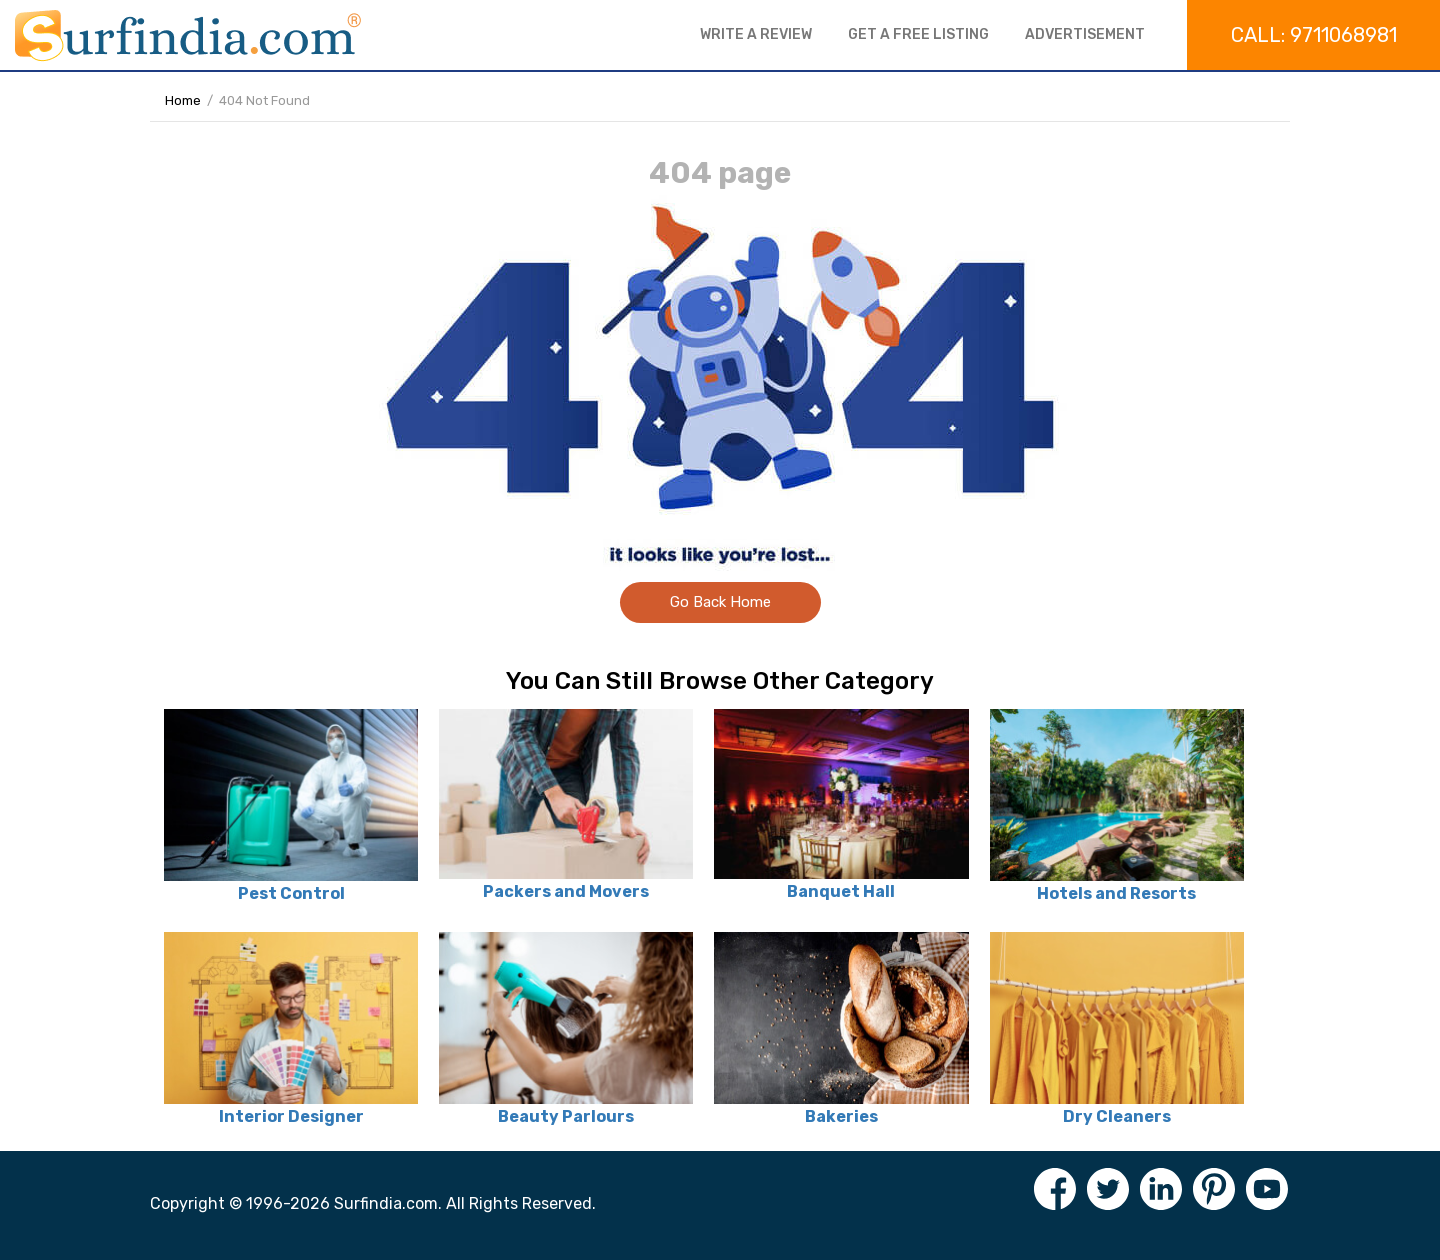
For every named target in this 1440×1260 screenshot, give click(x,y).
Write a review (756, 34)
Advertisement (1085, 34)
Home (183, 100)
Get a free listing (918, 34)
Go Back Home (720, 602)
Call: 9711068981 (1314, 35)
